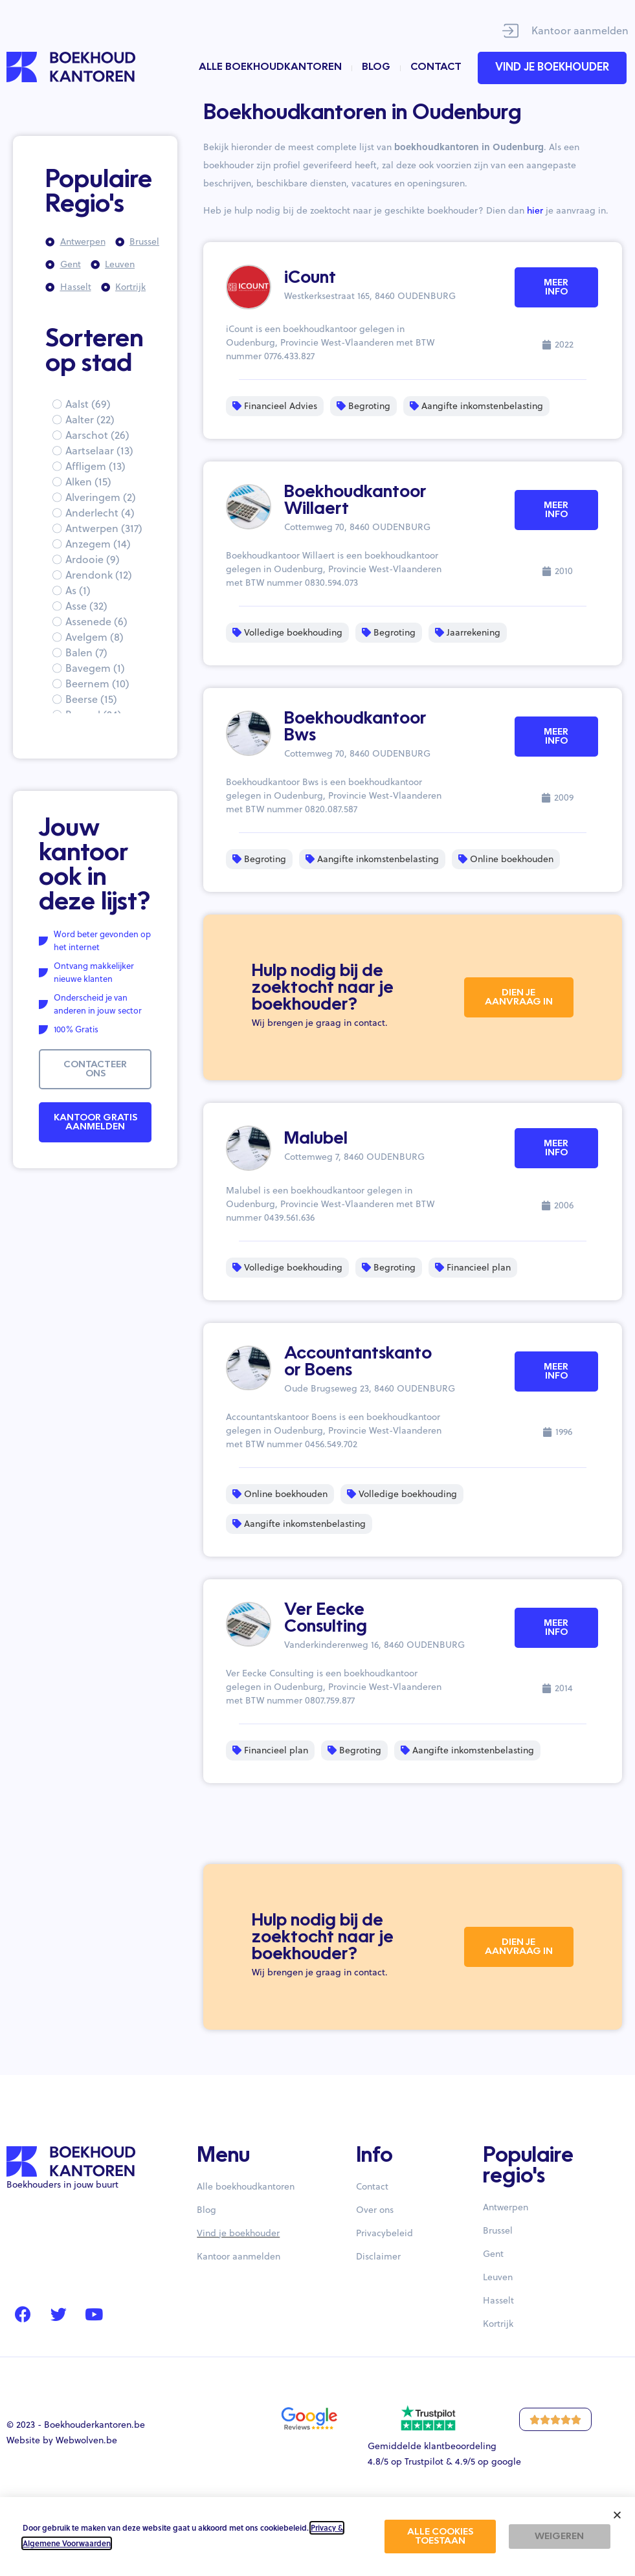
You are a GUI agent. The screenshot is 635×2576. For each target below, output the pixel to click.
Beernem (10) (97, 683)
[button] (617, 2515)
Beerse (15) (91, 699)
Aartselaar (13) (99, 450)
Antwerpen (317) (103, 528)
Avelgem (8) (94, 637)
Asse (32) (86, 606)
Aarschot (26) (97, 435)
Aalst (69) (88, 404)
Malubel (316, 1139)
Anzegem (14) (98, 544)
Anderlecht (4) (100, 512)
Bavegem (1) (95, 668)
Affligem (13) (95, 466)
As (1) (78, 590)
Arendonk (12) (98, 575)
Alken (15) (88, 481)
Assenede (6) (96, 621)
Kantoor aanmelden (580, 30)
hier (535, 210)
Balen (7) (86, 652)
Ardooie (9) (92, 559)
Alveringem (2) (100, 497)
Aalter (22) (90, 419)
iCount (310, 278)
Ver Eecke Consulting (325, 1619)
